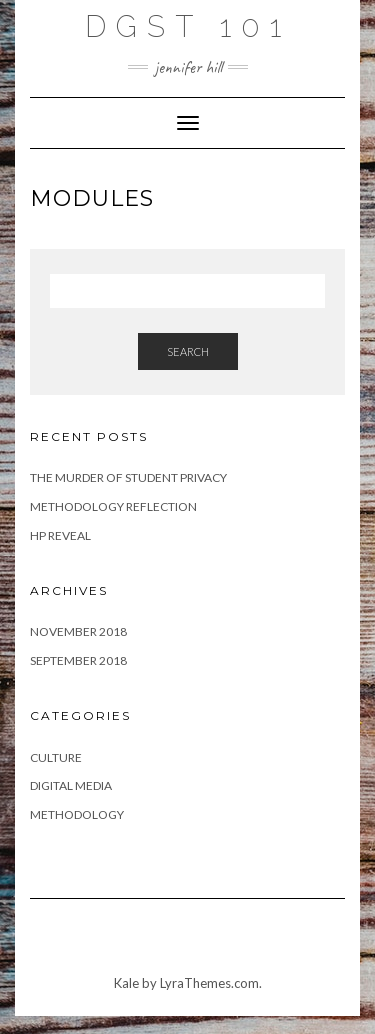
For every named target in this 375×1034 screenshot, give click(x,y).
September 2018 (78, 660)
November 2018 (78, 631)
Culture (56, 757)
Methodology (77, 814)
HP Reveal (60, 535)
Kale (126, 983)
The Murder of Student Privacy (128, 477)
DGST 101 (188, 26)
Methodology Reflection (113, 506)
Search (188, 351)
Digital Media (71, 785)
